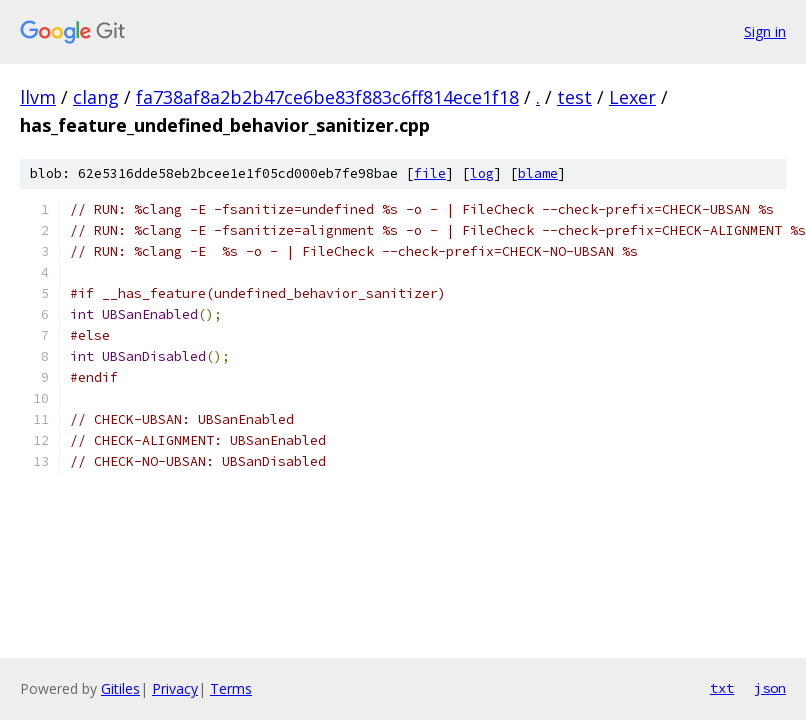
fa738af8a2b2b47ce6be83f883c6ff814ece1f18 (327, 97)
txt (722, 688)
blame (538, 173)
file (430, 173)
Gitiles (120, 688)
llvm (38, 97)
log (482, 173)
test (574, 97)
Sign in (765, 31)
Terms (231, 688)
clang (96, 97)
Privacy (175, 688)
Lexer (632, 97)
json (770, 688)
